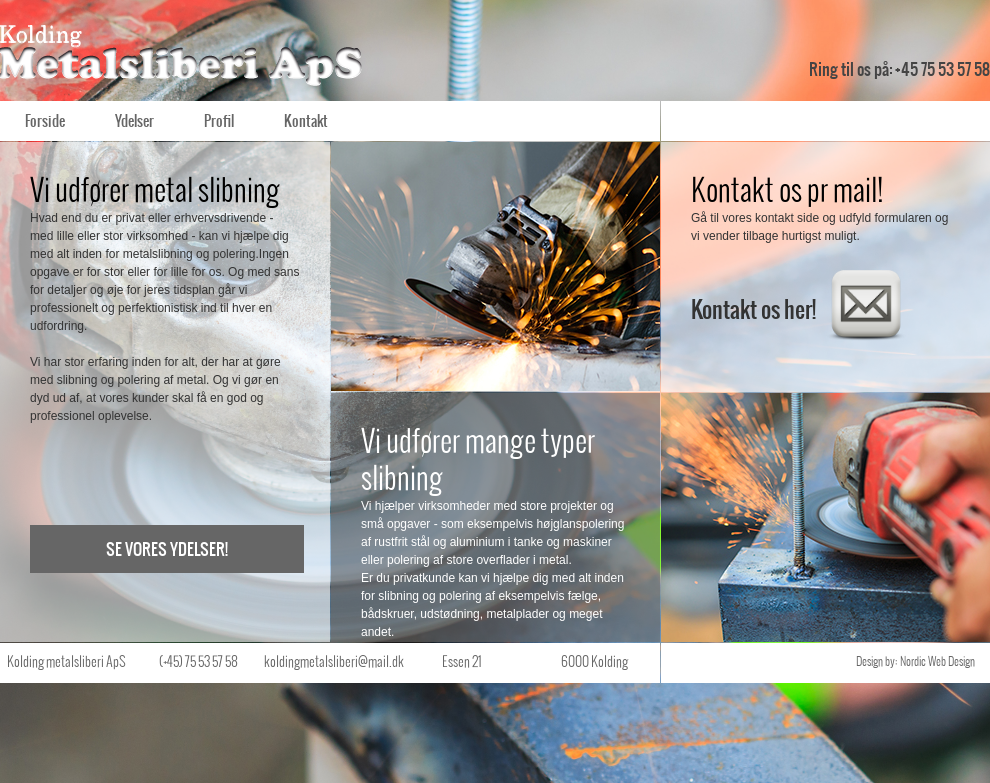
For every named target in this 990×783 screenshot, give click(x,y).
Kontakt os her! (798, 305)
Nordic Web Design (937, 661)
